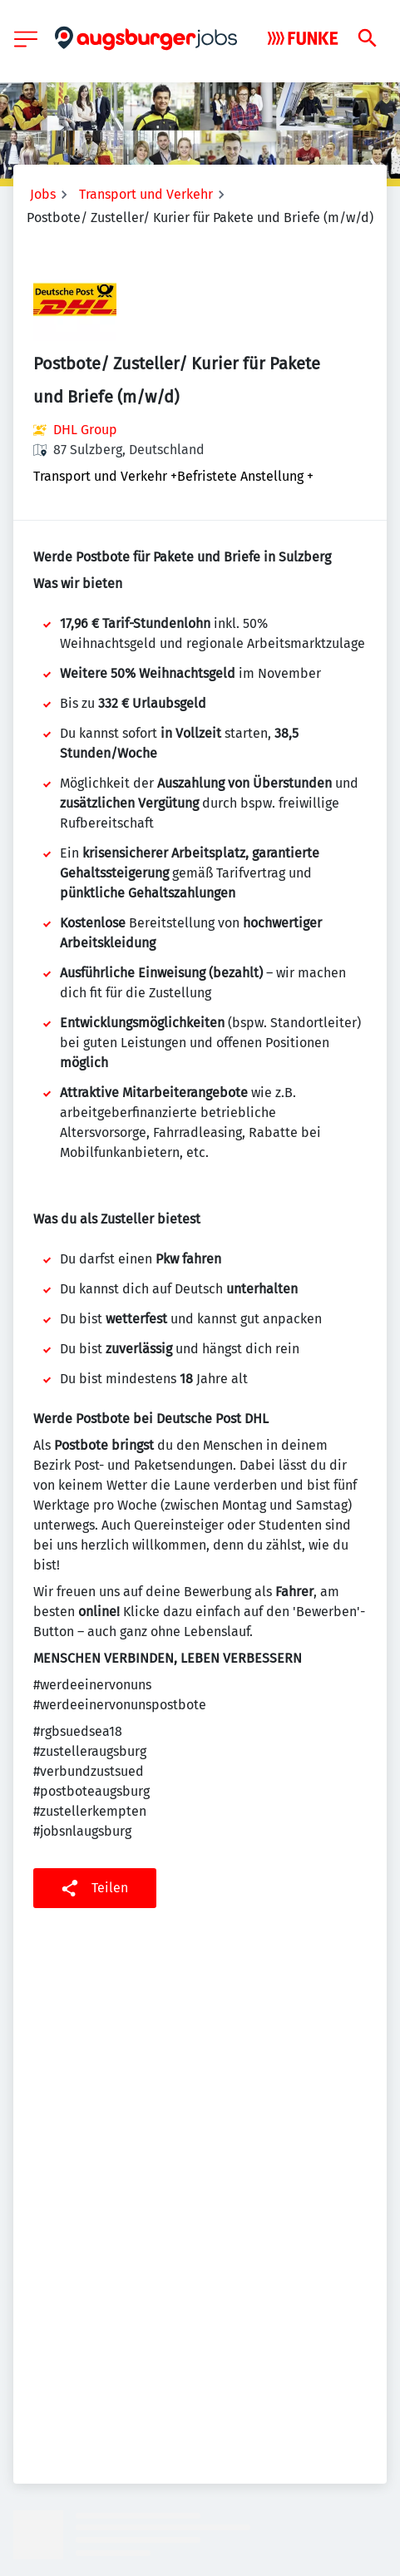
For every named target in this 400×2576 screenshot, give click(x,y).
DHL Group (85, 430)
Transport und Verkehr (146, 194)
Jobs (43, 194)
